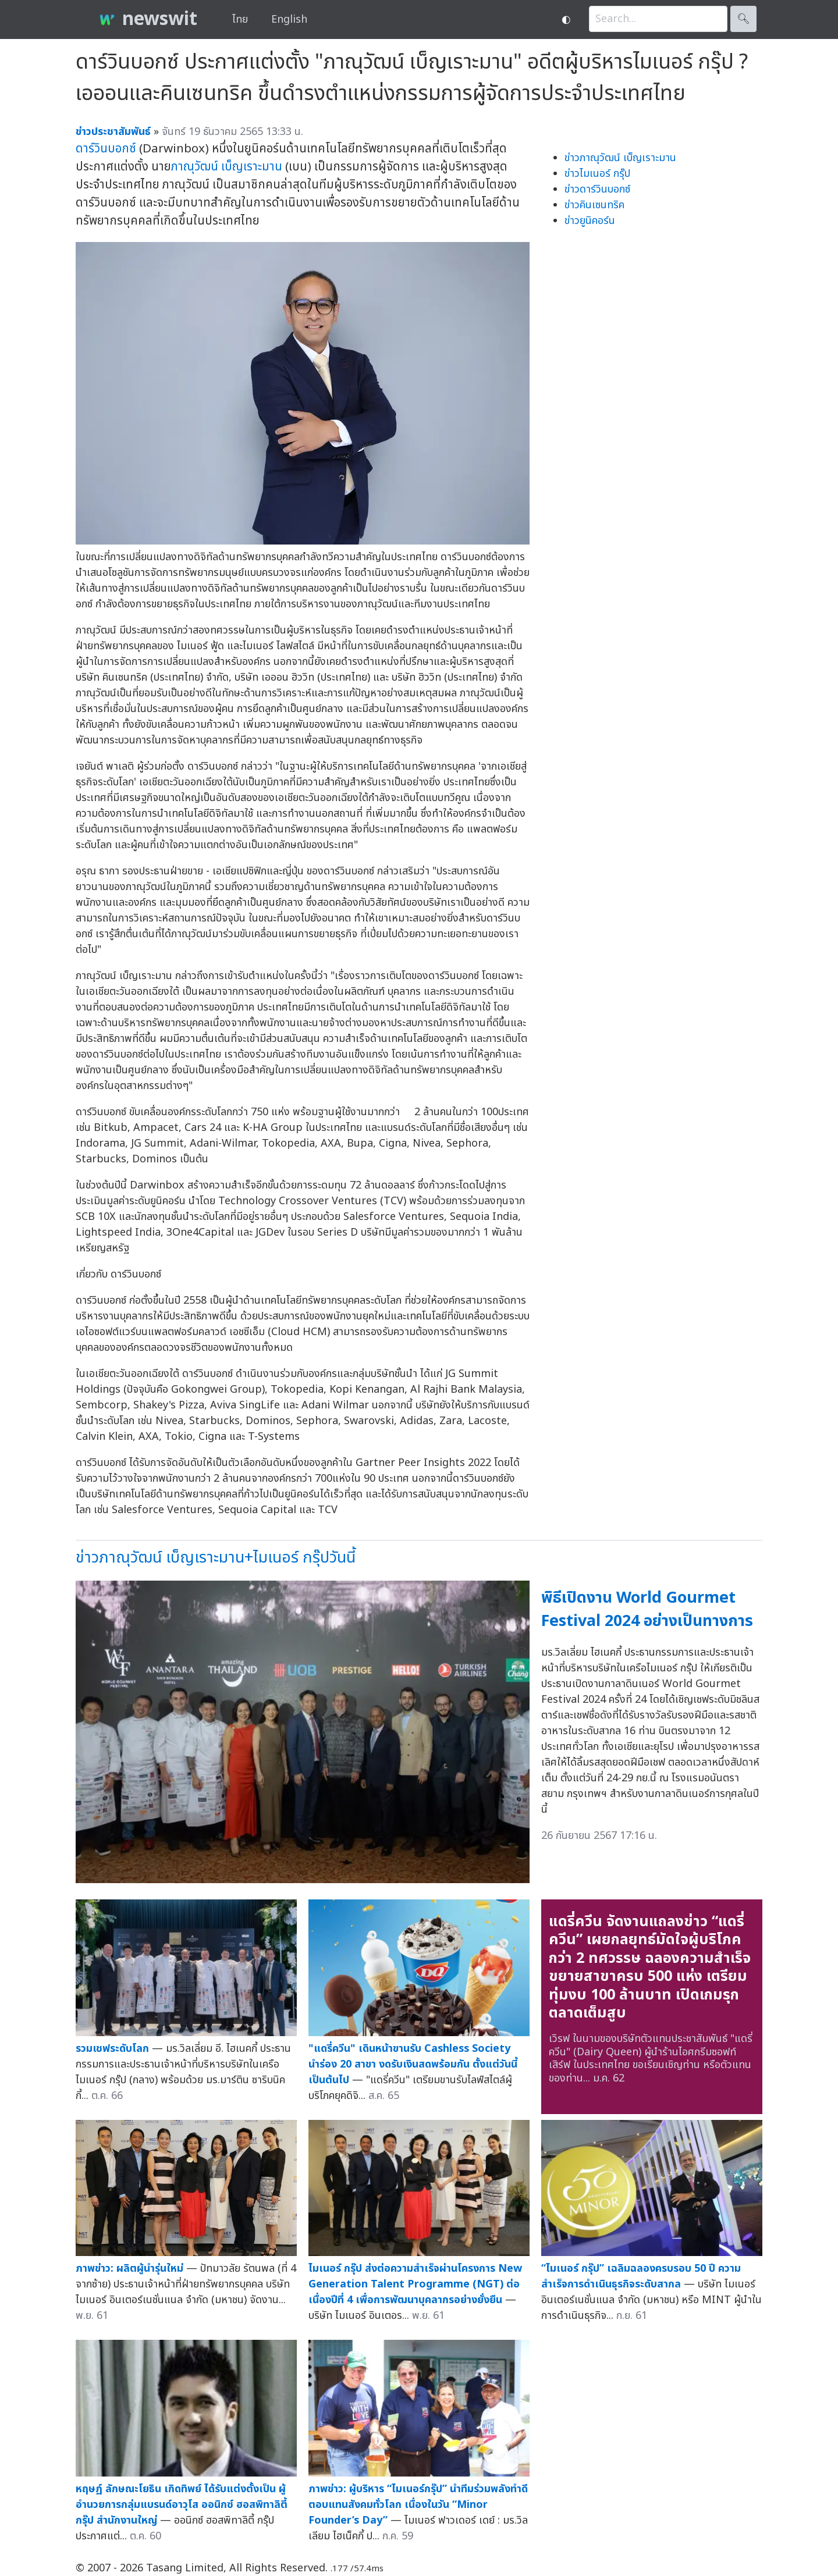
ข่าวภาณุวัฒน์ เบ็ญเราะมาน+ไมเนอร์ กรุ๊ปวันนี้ (216, 1558)
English (289, 19)
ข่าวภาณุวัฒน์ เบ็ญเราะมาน (620, 158)
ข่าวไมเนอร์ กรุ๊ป (597, 174)
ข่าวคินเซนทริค (594, 205)
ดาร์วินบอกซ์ (106, 149)
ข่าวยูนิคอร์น (589, 221)
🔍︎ (743, 19)
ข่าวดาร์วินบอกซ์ (597, 189)
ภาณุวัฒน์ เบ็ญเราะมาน (226, 167)
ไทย (240, 19)
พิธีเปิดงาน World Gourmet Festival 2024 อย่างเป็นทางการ (647, 1610)
